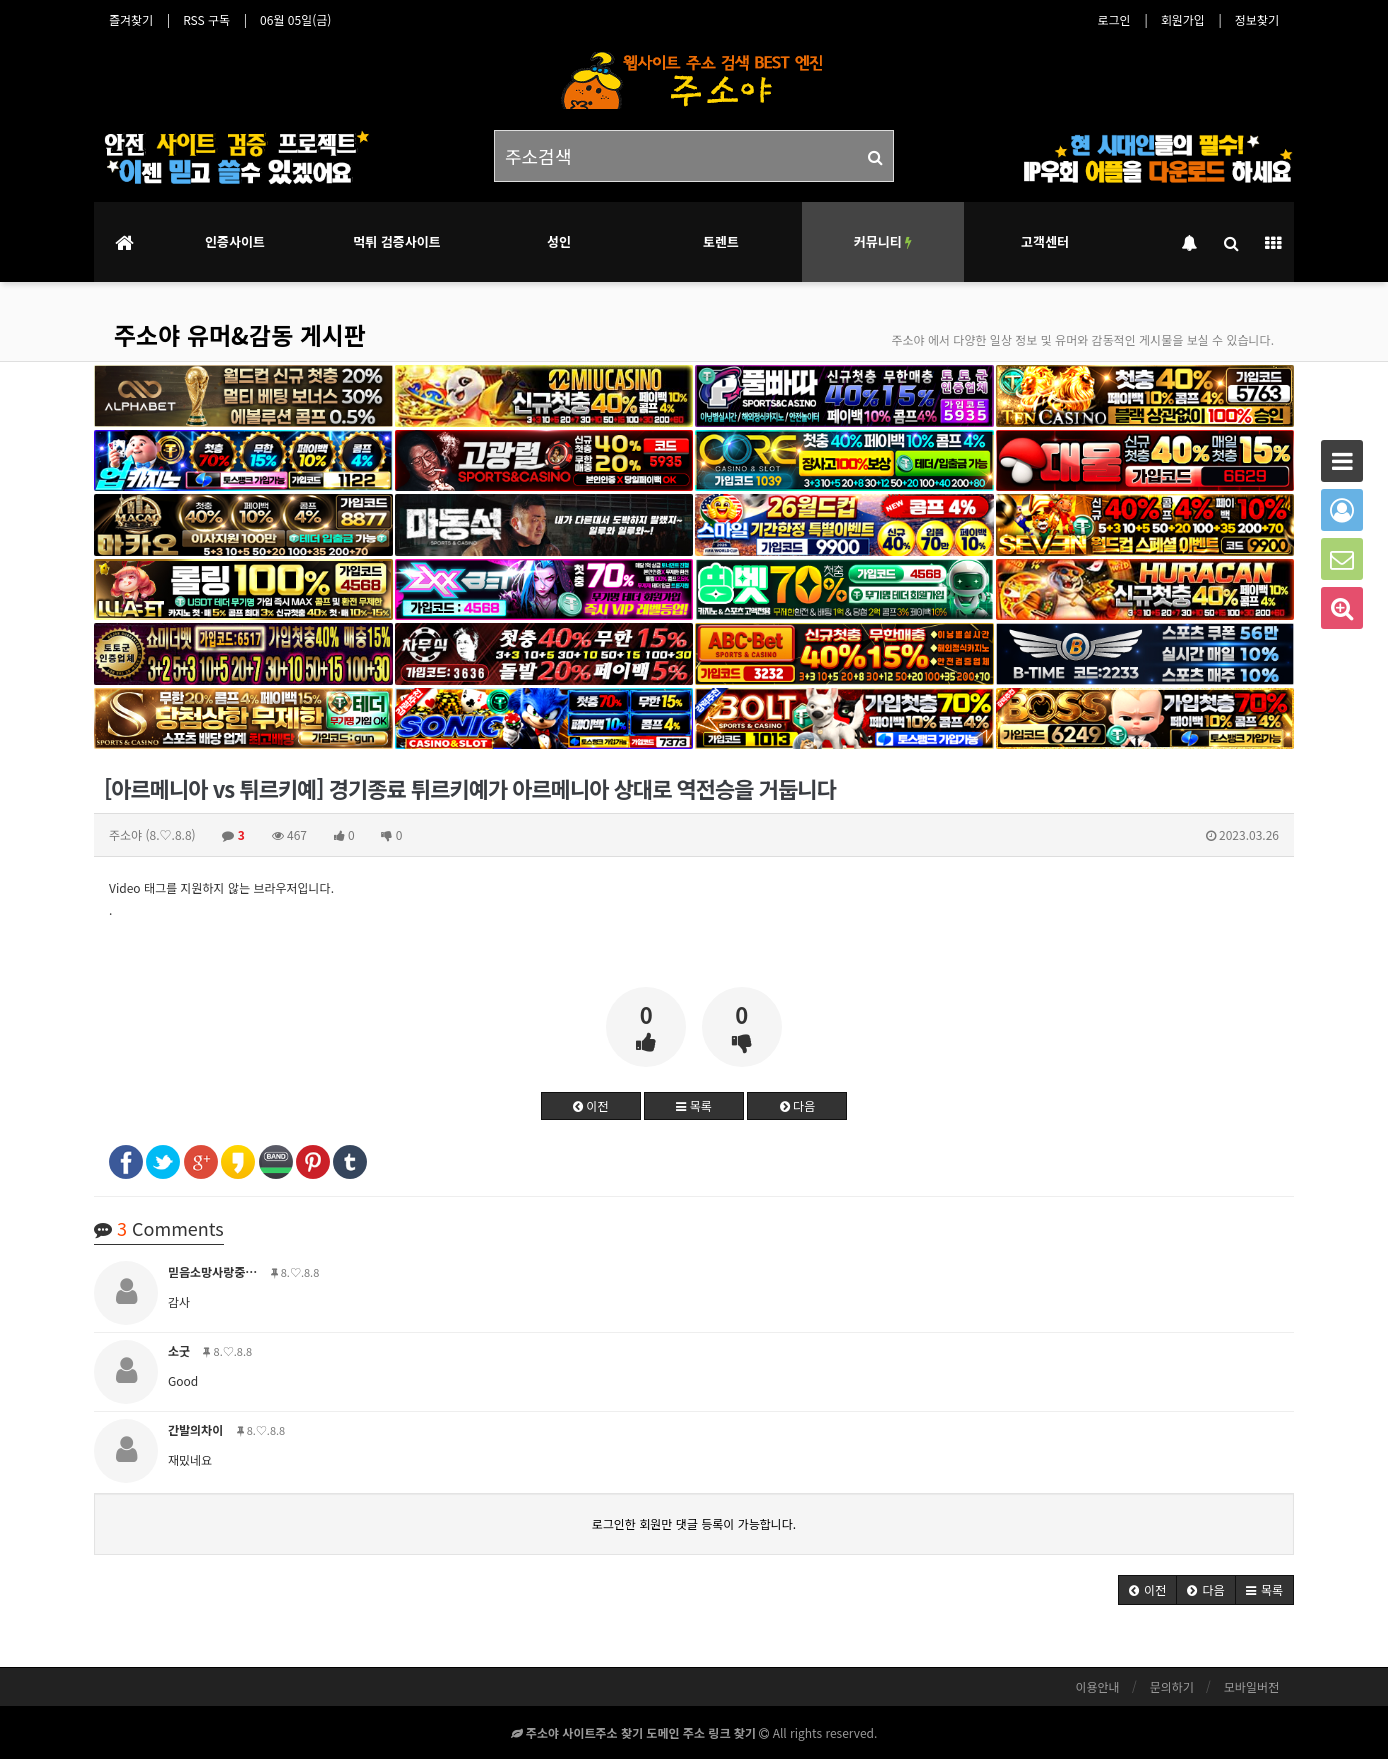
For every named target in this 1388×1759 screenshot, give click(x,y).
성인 (559, 241)
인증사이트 (235, 241)
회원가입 (1183, 19)
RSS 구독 (206, 19)
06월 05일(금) (295, 19)
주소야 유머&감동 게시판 (240, 334)
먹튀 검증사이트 (396, 241)
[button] (1147, 1590)
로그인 (1114, 19)
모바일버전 (1251, 1686)
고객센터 (1045, 241)
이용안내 (1097, 1686)
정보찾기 (1257, 19)
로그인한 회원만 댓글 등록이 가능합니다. (694, 1523)
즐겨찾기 (131, 19)
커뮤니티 (883, 241)
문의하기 (1172, 1686)
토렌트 (721, 241)
